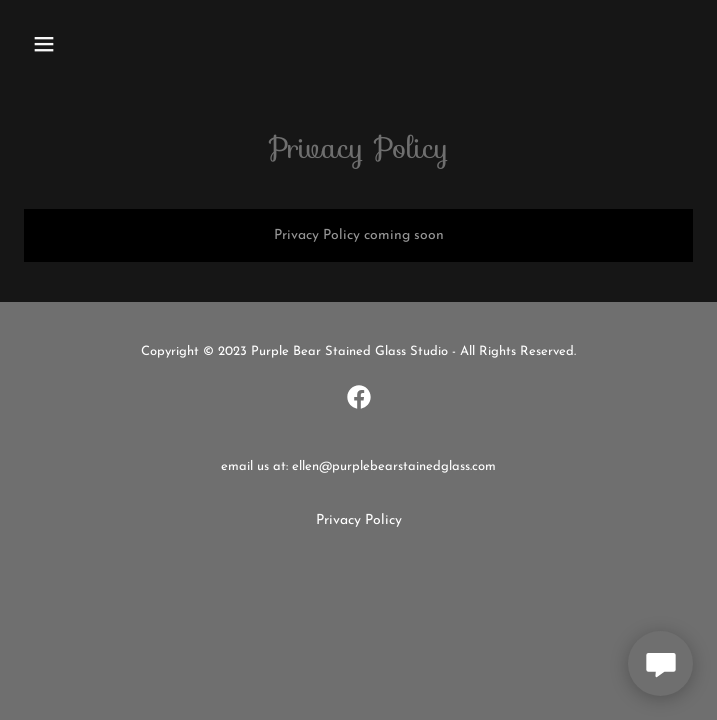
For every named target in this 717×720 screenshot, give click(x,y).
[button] (74, 44)
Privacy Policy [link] (359, 520)
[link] (359, 397)
